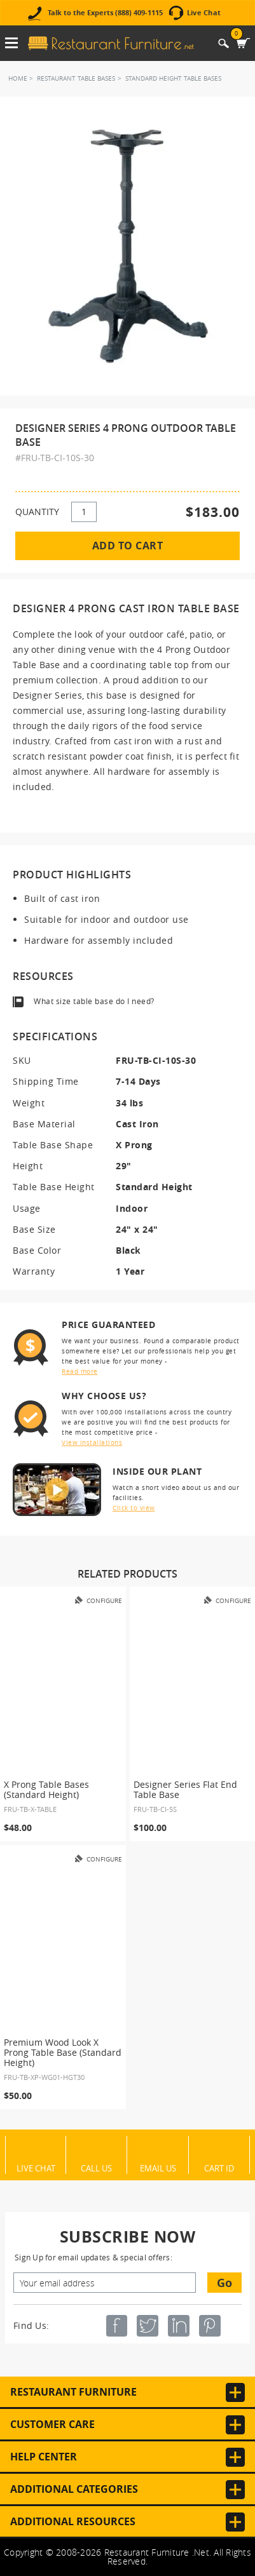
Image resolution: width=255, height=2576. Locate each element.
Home (17, 78)
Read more (80, 1371)
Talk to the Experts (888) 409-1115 (105, 13)
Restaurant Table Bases (76, 78)
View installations (92, 1443)
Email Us (158, 2168)
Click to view (134, 1508)
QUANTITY (37, 512)
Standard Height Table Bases (173, 78)
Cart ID (219, 2168)
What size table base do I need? (94, 1001)
